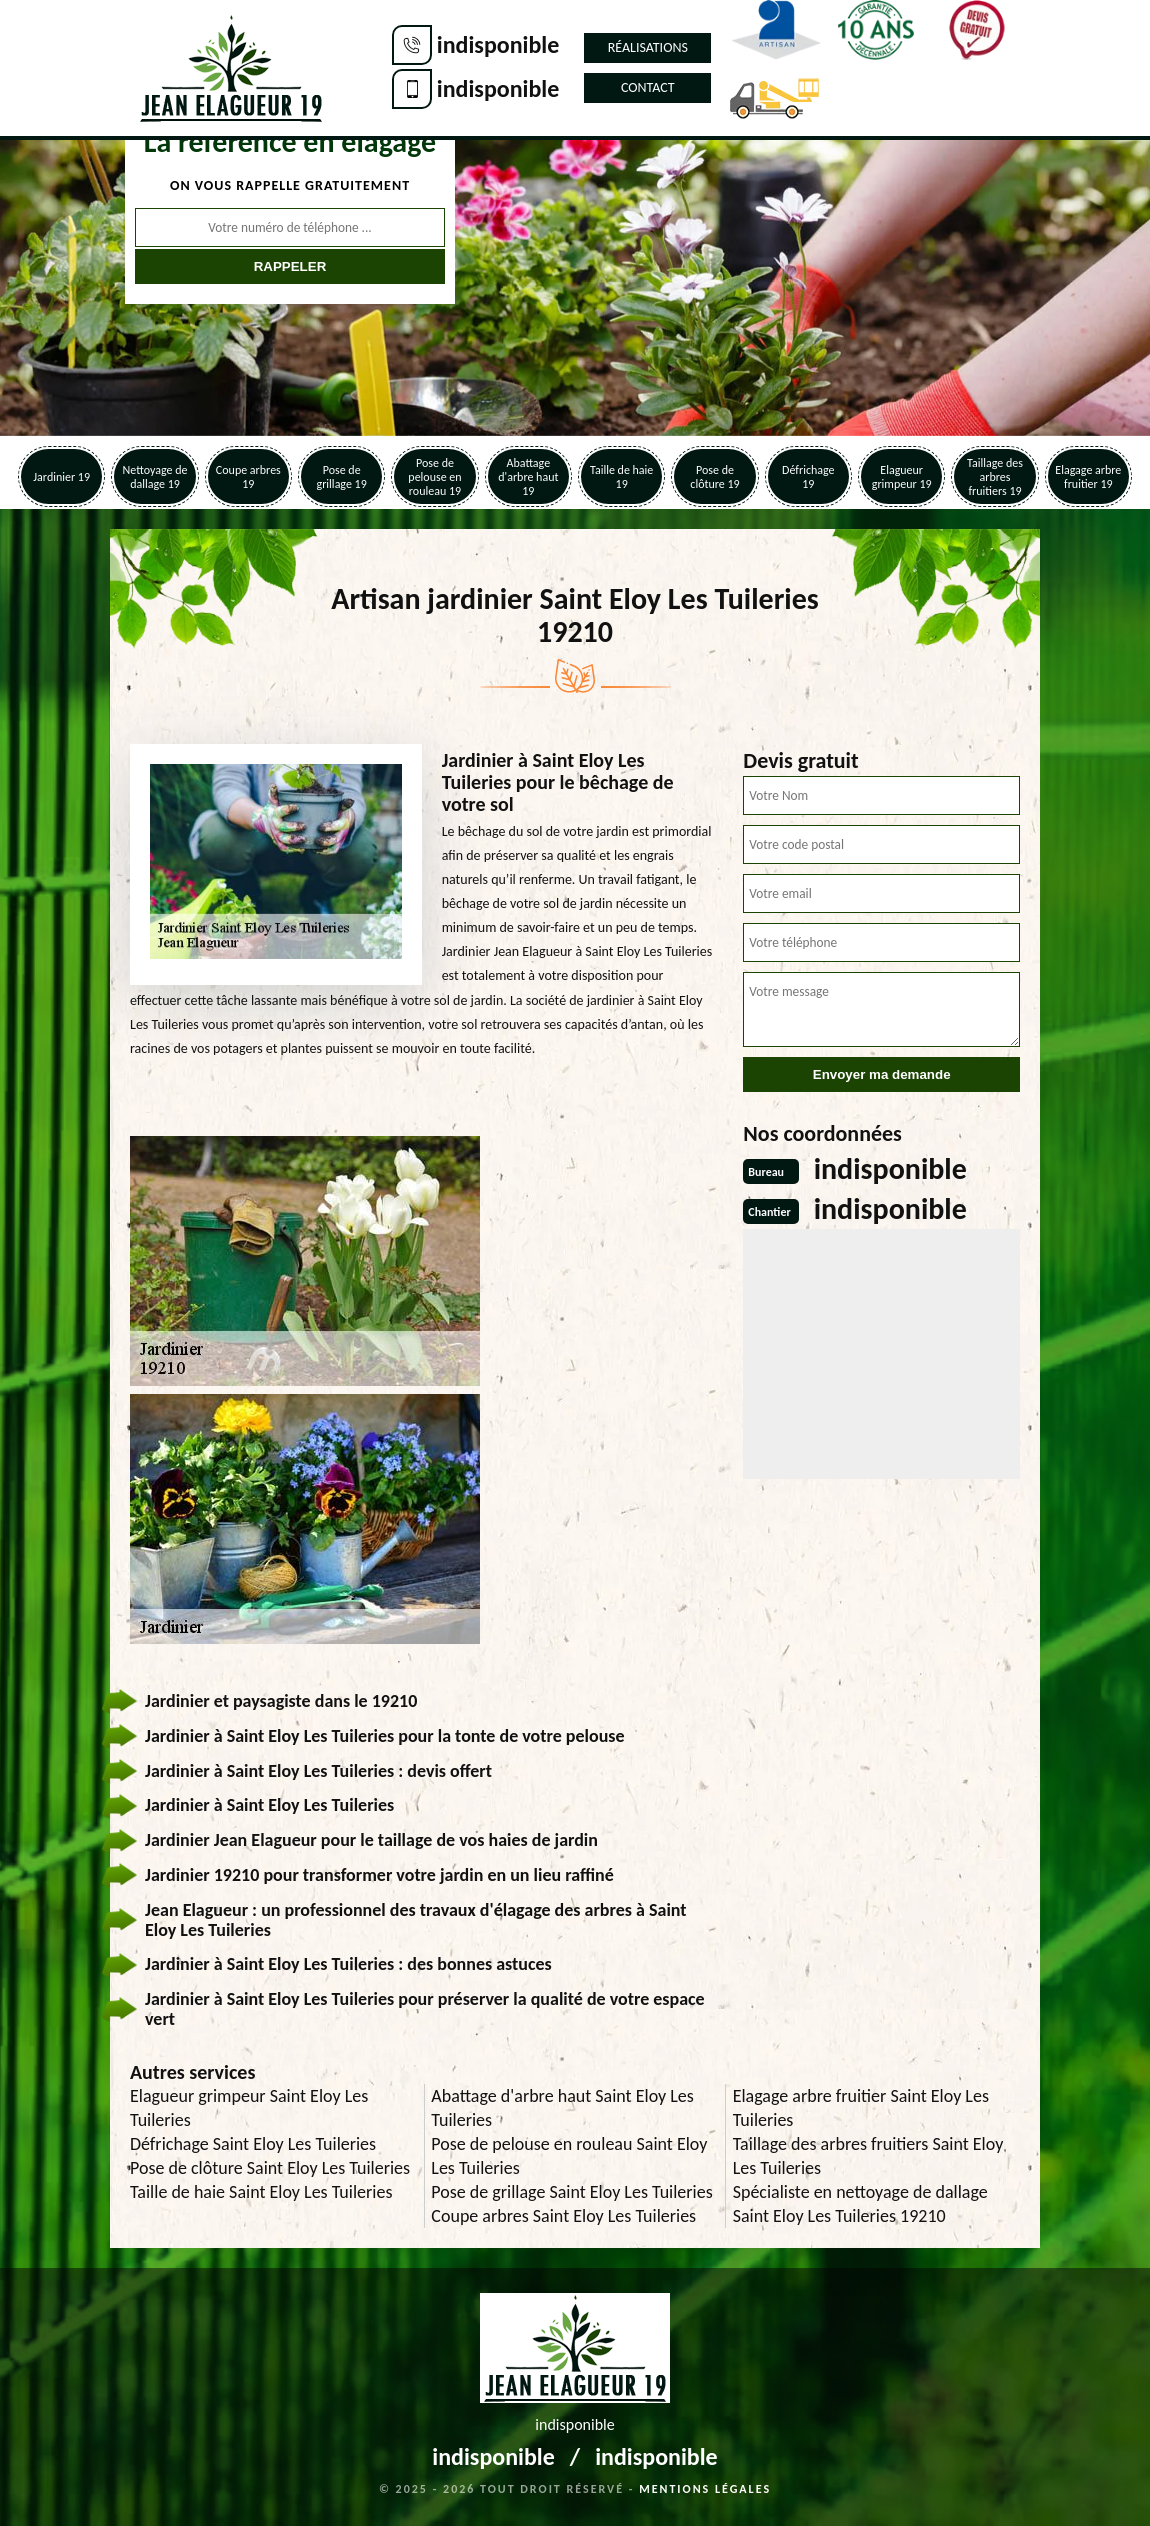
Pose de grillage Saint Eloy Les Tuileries (571, 2192)
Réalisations (648, 47)
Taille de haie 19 (621, 477)
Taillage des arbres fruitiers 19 (995, 477)
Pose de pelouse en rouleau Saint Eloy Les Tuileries (569, 2156)
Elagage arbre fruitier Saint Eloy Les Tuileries (861, 2108)
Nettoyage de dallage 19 (155, 477)
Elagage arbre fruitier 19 (1088, 477)
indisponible (498, 44)
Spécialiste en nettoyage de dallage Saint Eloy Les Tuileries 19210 (860, 2204)
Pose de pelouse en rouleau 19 (434, 477)
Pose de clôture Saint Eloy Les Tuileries (270, 2168)
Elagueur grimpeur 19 (902, 477)
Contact (648, 87)
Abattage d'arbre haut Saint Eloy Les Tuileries (562, 2108)
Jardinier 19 (61, 477)
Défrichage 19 (808, 477)
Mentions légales (705, 2489)
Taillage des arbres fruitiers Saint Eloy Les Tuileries (868, 2156)
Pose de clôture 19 (714, 477)
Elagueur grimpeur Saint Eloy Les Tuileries (249, 2108)
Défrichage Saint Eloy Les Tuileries (253, 2144)
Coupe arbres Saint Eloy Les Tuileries (563, 2216)
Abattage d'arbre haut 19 (528, 477)
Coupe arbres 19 (248, 477)
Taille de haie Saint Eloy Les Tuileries (261, 2192)
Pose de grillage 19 (342, 477)
